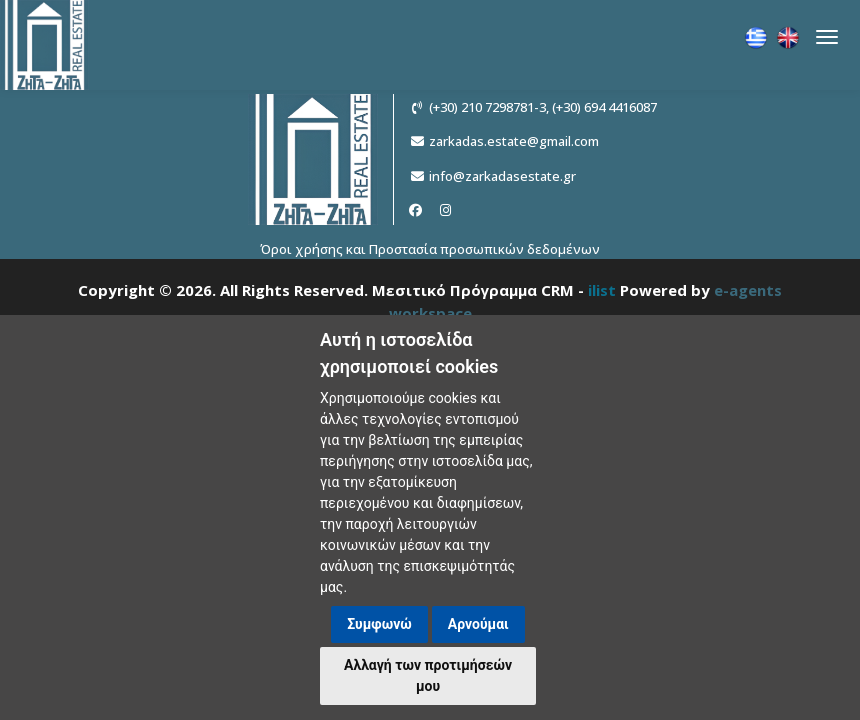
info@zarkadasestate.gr (502, 176)
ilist (602, 290)
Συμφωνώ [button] (379, 624)
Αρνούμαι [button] (478, 624)
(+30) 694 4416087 (604, 107)
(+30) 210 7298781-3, (489, 107)
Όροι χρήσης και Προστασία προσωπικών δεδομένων (430, 249)
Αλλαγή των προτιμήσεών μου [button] (428, 675)
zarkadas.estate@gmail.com (514, 141)
